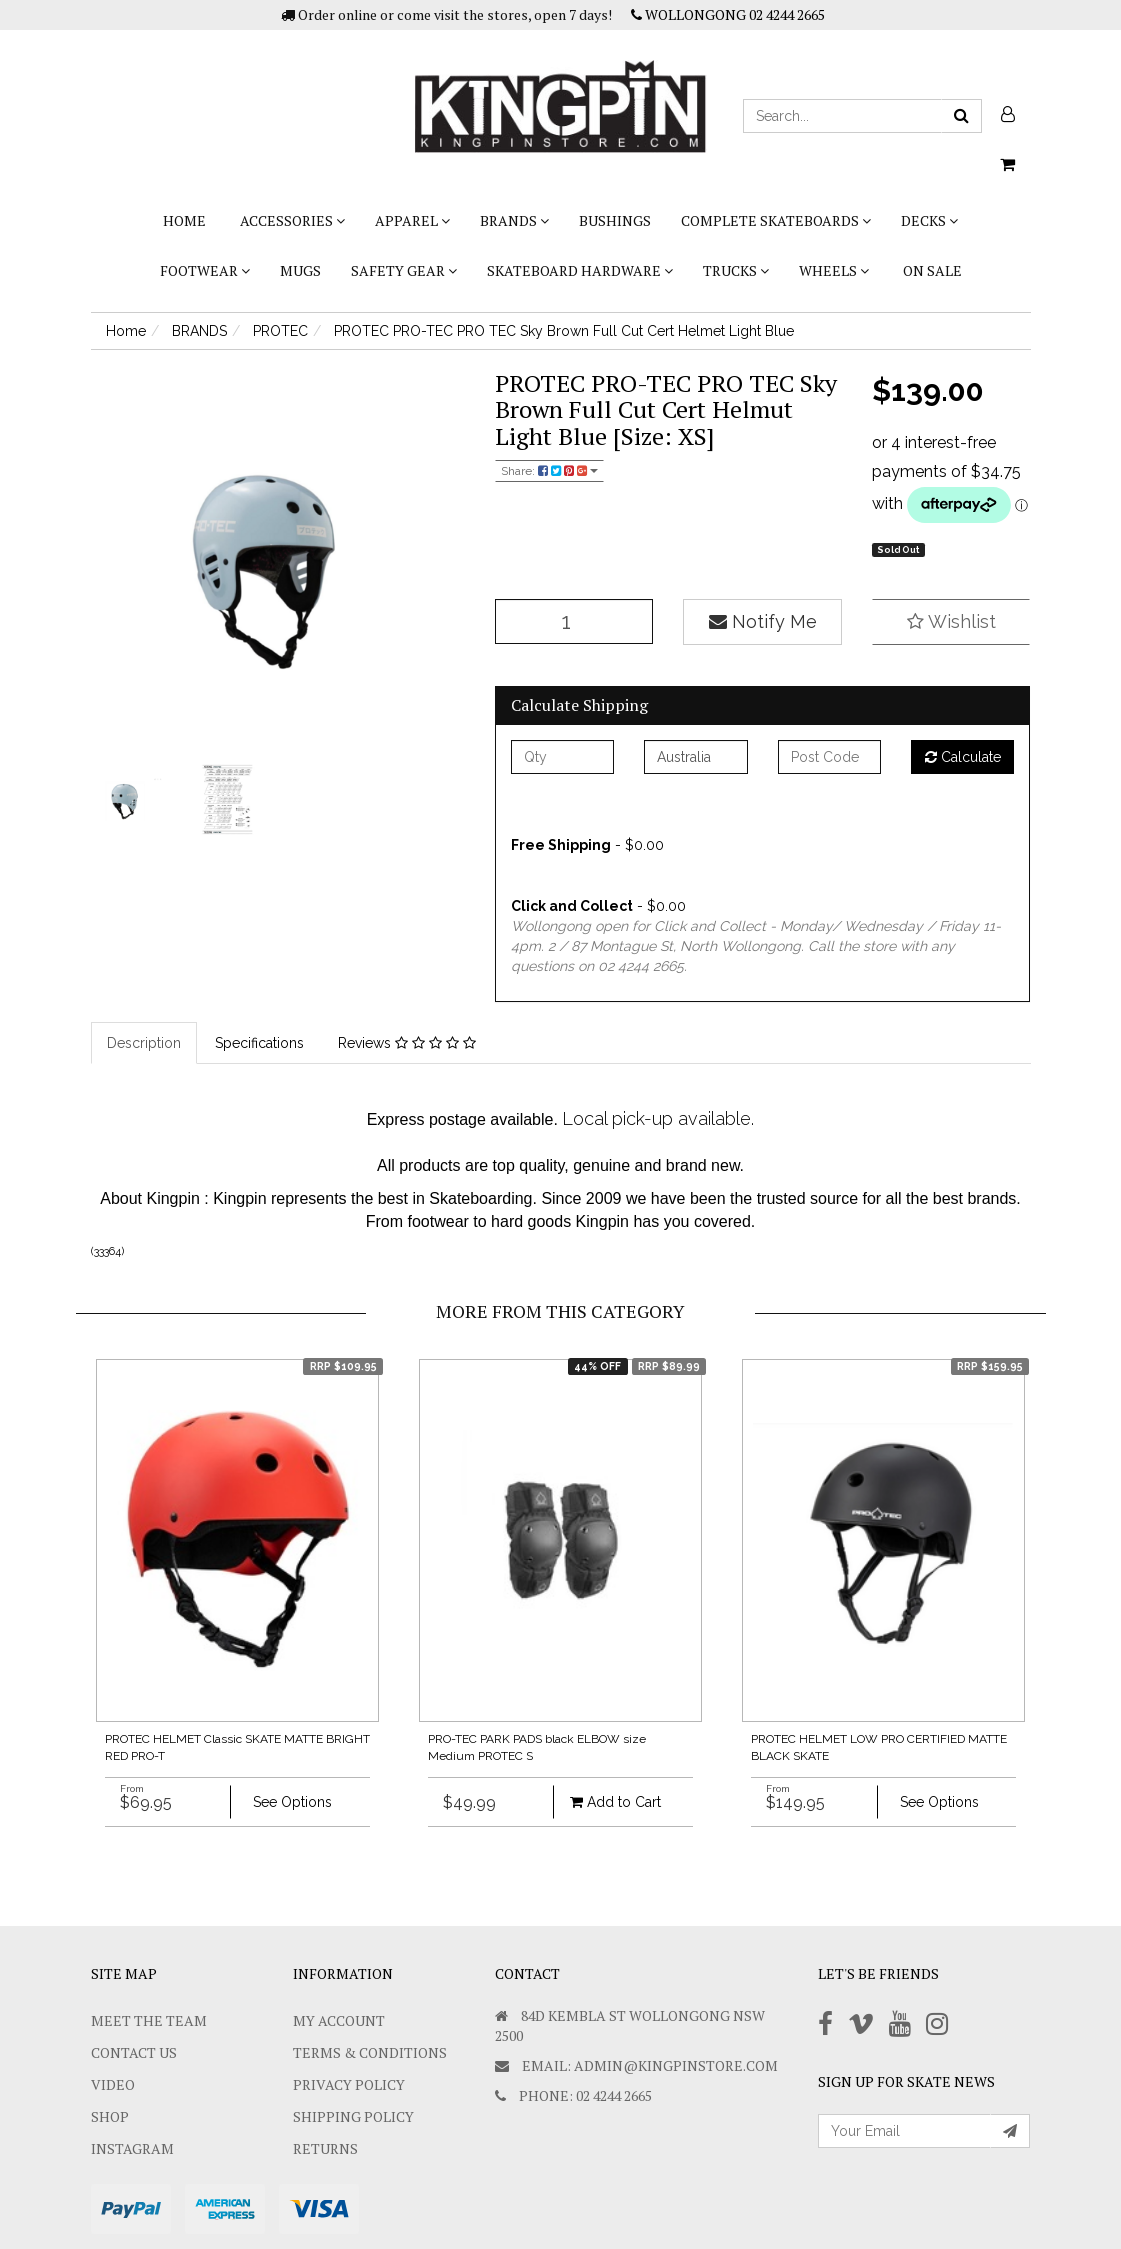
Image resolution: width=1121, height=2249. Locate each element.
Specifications (259, 1043)
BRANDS (514, 220)
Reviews (407, 1043)
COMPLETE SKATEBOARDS (776, 220)
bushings (615, 220)
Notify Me (763, 621)
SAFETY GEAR (404, 270)
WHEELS (834, 270)
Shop (110, 2116)
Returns (325, 2148)
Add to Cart (615, 1802)
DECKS (929, 220)
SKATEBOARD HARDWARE (580, 270)
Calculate (963, 757)
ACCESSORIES (292, 220)
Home (184, 220)
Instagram (132, 2148)
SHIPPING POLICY (353, 2116)
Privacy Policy (349, 2084)
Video (113, 2084)
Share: (549, 471)
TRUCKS (736, 270)
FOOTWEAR (205, 270)
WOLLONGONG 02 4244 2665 (728, 14)
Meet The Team (149, 2020)
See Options (292, 1802)
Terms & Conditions (370, 2052)
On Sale (932, 270)
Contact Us (134, 2052)
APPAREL (412, 220)
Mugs (300, 270)
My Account (339, 2020)
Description (144, 1043)
